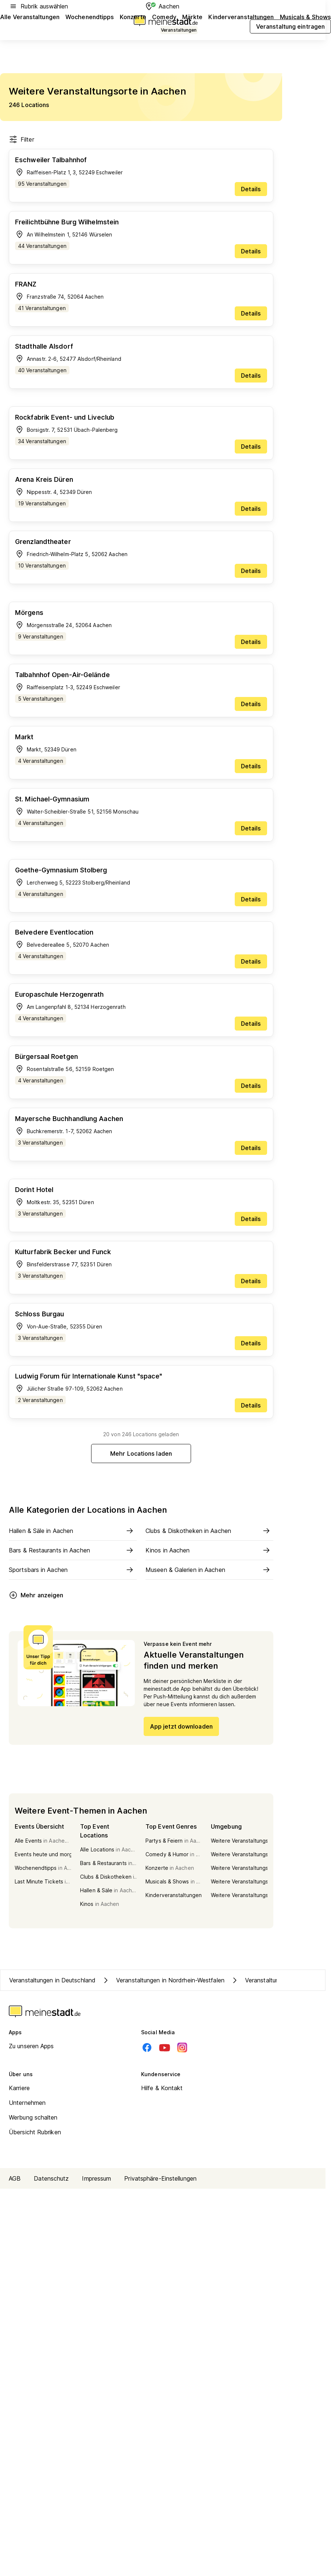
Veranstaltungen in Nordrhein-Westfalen (162, 1980)
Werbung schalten (33, 2117)
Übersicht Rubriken (35, 2132)
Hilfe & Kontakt (162, 2088)
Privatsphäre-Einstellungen (160, 2178)
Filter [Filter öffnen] (21, 139)
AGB (15, 2178)
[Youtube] (164, 2047)
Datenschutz (51, 2178)
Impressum (96, 2178)
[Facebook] (147, 2047)
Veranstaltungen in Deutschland (52, 1980)
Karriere (19, 2088)
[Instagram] (182, 2047)
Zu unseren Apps (31, 2046)
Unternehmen (27, 2102)
